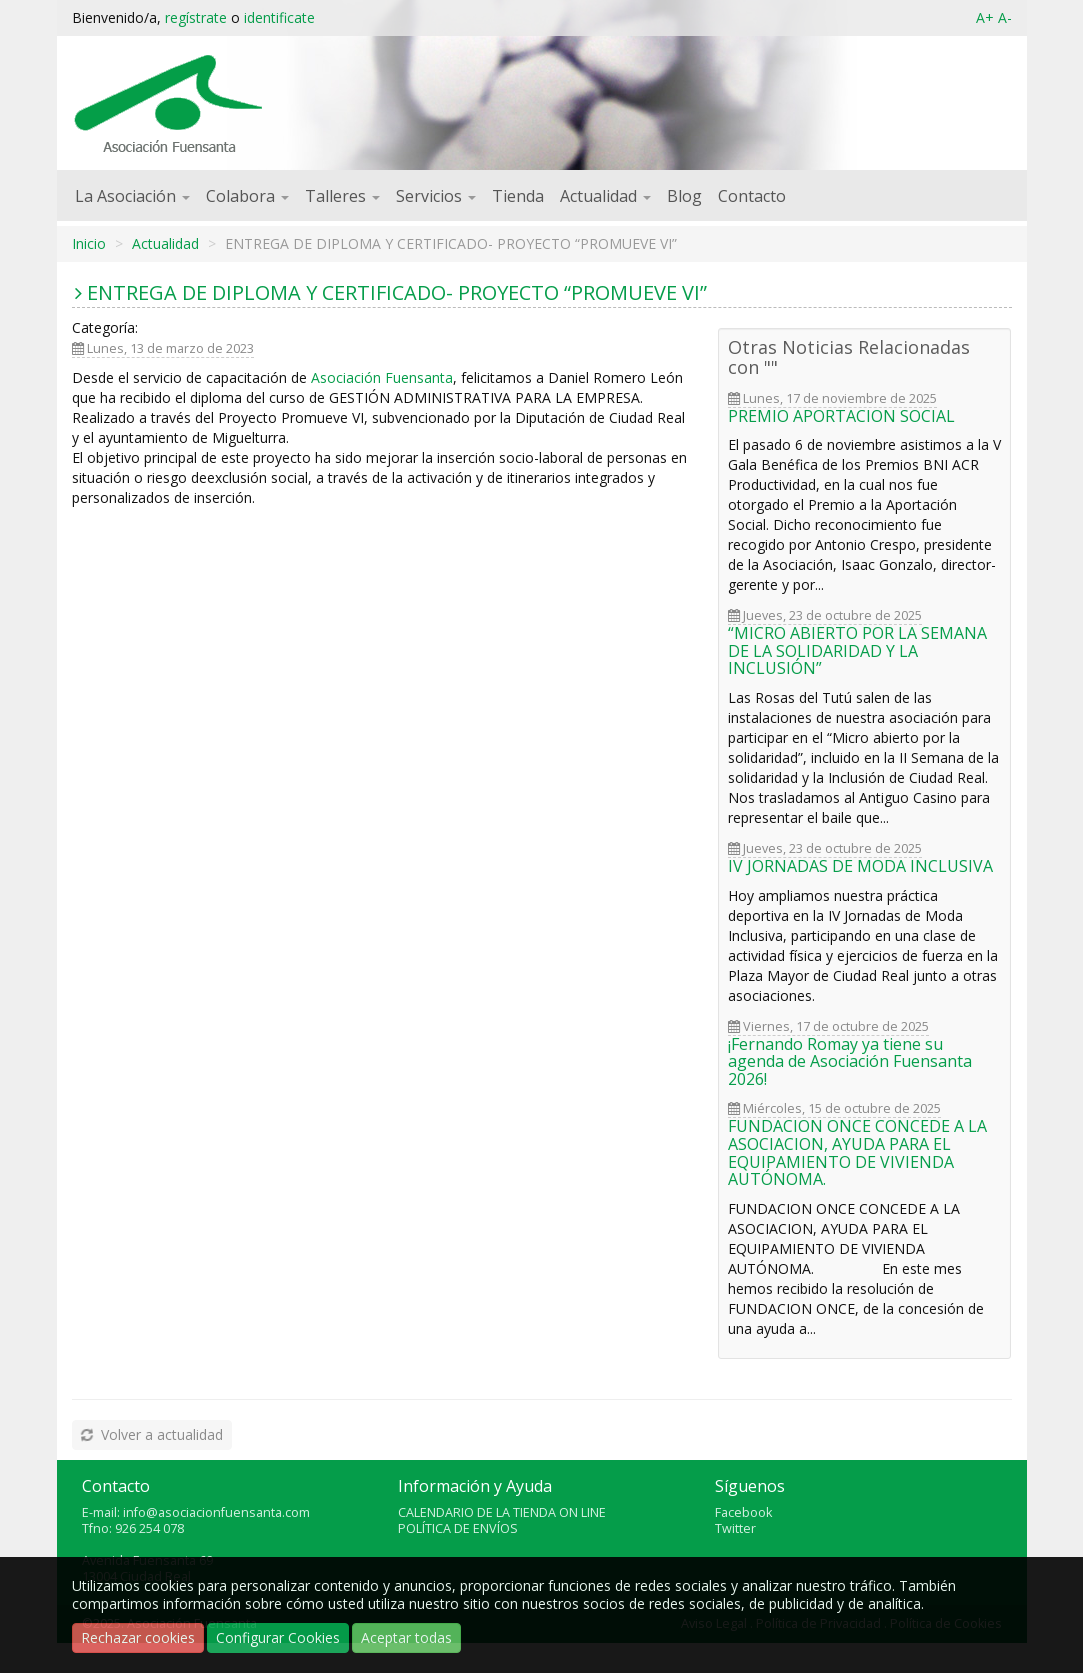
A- (1005, 17)
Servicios (436, 196)
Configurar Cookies (278, 1637)
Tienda (518, 196)
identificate (279, 17)
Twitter (735, 1528)
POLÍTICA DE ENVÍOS (458, 1528)
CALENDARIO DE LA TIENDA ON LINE (502, 1512)
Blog (684, 196)
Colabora (247, 196)
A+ (985, 17)
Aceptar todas (406, 1637)
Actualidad (605, 196)
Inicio (89, 243)
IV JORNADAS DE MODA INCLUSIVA (860, 866)
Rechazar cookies (138, 1637)
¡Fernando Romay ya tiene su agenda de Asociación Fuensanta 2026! (850, 1061)
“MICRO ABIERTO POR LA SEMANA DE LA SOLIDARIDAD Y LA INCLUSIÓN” (857, 650)
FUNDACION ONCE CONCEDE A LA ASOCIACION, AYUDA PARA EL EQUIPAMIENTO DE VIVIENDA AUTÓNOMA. (857, 1152)
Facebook (743, 1512)
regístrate (196, 17)
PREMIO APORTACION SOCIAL (841, 416)
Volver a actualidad (150, 1434)
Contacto (752, 196)
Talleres (342, 196)
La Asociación (132, 196)
